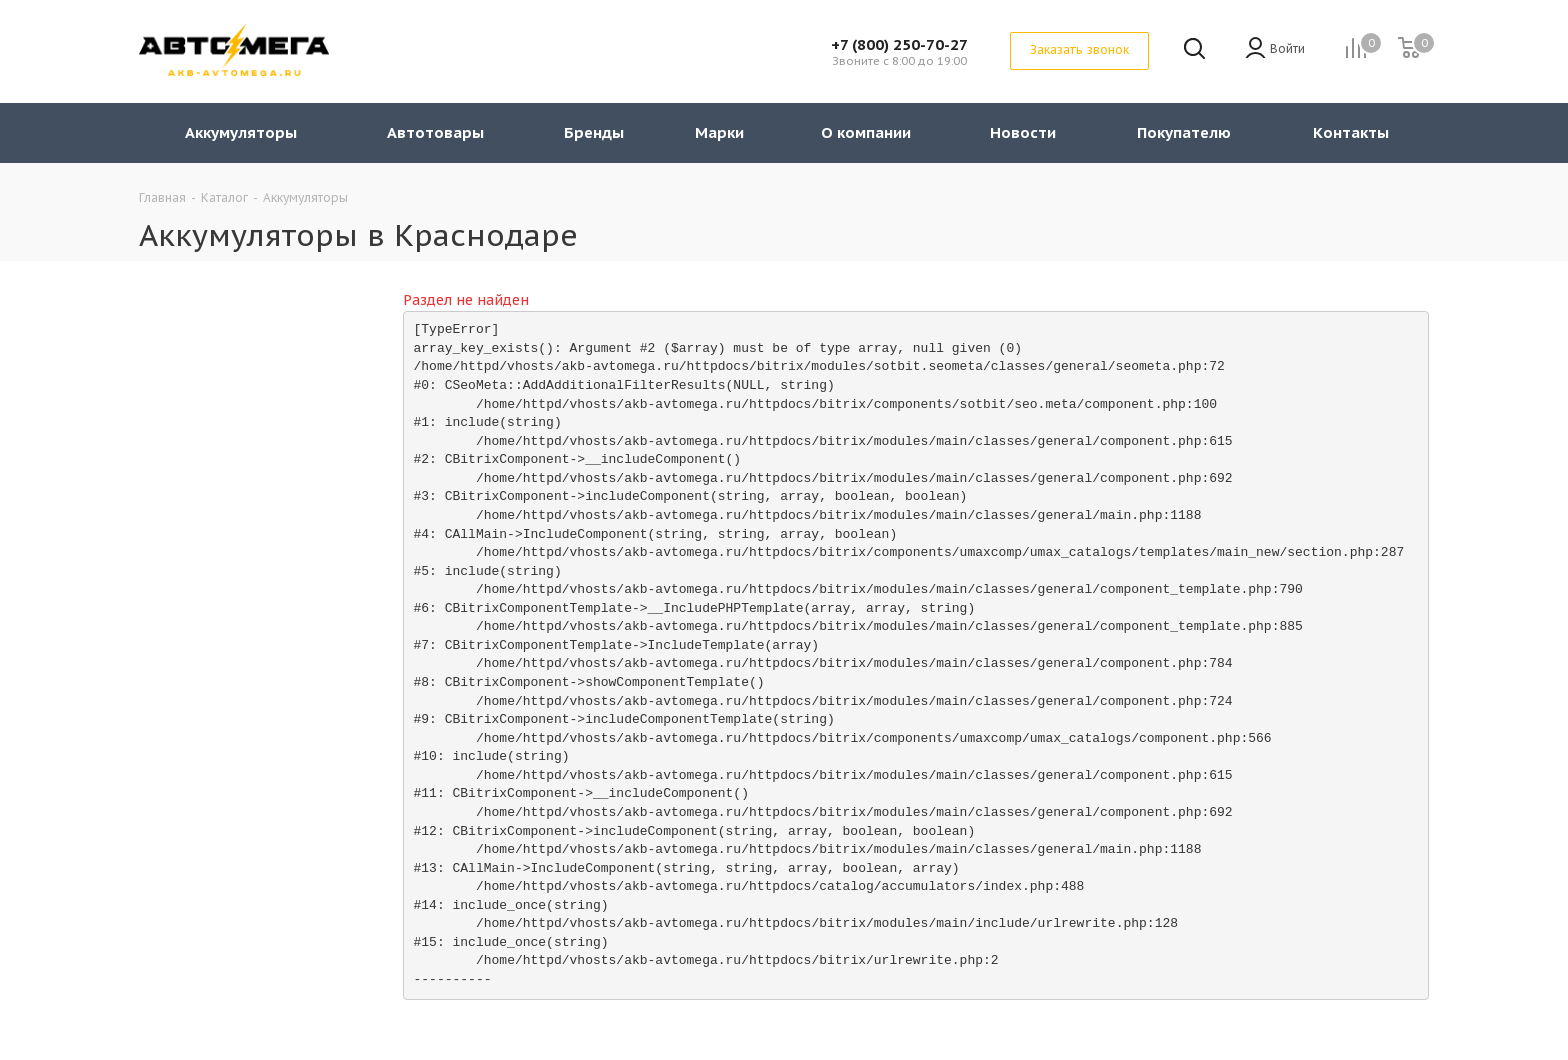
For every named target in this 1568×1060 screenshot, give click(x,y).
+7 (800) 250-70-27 (899, 44)
